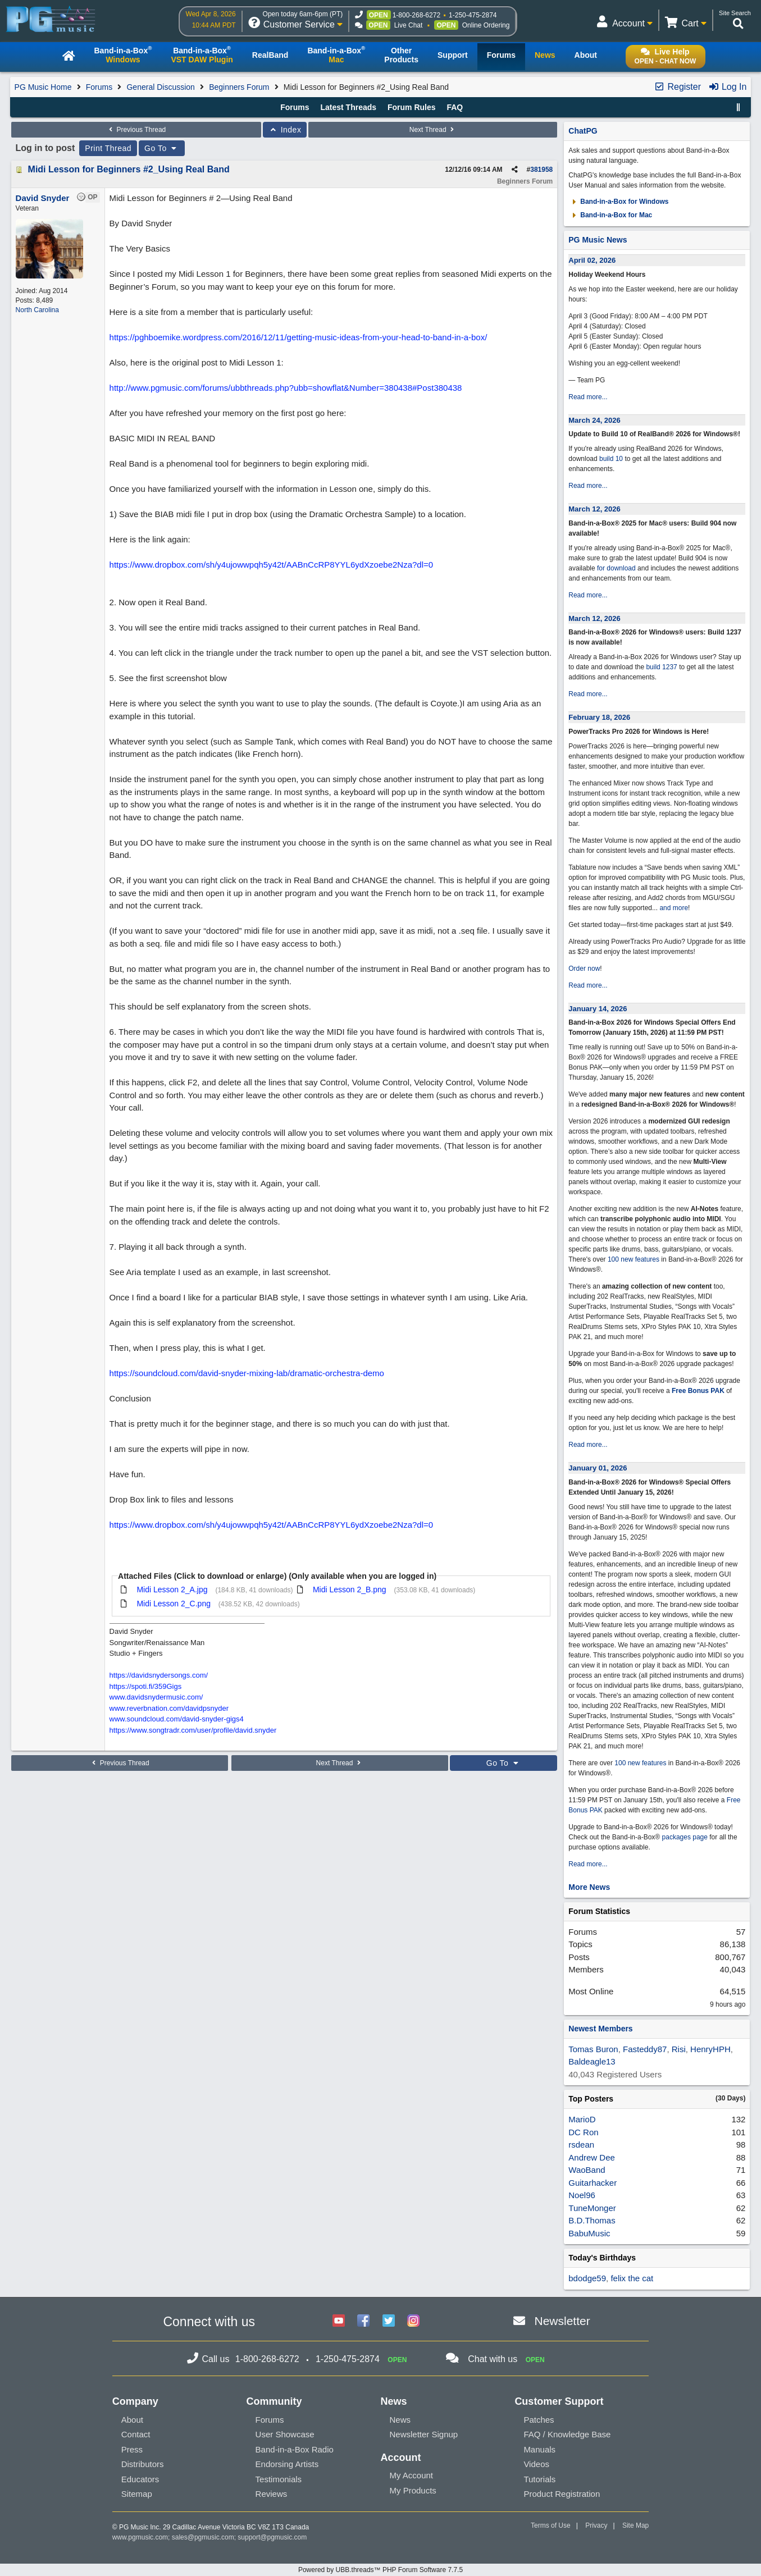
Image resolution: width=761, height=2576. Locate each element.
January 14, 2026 (597, 1008)
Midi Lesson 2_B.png (349, 1589)
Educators (140, 2479)
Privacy (596, 2525)
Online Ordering (486, 25)
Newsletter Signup (423, 2434)
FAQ (454, 107)
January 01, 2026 (597, 1468)
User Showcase (285, 2434)
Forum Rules (412, 107)
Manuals (539, 2449)
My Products (412, 2490)
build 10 (611, 459)
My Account (411, 2475)
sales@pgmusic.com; (205, 2537)
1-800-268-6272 (416, 15)
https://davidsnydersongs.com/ (159, 1675)
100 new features (633, 1259)
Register (677, 87)
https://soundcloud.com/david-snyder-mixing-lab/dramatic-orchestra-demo (247, 1373)
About (132, 2419)
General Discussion (160, 87)
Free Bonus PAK (698, 1391)
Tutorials (539, 2479)
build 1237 (661, 667)
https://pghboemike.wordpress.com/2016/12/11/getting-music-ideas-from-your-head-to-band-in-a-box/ (298, 337)
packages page (685, 1837)
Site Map (635, 2525)
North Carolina (37, 310)
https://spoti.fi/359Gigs (146, 1686)
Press (132, 2449)
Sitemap (136, 2494)
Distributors (142, 2464)
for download (616, 568)
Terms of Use (551, 2525)
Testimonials (279, 2479)
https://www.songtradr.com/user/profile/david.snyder (193, 1730)
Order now (584, 968)
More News (589, 1887)
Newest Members (600, 2028)
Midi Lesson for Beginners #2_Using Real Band (129, 169)
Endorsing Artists (287, 2464)
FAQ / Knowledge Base (566, 2434)
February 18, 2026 (599, 717)
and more (673, 908)
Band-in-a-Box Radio (295, 2449)
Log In (727, 87)
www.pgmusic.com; (141, 2537)
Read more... (587, 397)
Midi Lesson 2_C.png (173, 1603)
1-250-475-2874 (472, 15)
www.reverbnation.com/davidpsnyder (169, 1708)
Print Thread (108, 148)
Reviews (272, 2494)
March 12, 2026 (594, 509)
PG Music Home (43, 87)
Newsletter (562, 2320)
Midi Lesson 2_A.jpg (171, 1589)
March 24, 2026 (594, 420)
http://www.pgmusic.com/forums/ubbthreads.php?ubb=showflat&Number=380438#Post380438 (286, 387)
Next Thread (433, 130)
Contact (136, 2434)
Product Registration (561, 2494)
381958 (541, 169)
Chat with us (492, 2359)
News (400, 2419)
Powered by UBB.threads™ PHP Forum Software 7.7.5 (380, 2570)
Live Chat (408, 25)
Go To (161, 148)
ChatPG (582, 130)
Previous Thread (136, 130)
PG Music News (597, 239)
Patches (538, 2419)
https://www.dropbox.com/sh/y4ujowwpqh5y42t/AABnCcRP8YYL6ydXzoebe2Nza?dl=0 (272, 564)
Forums (99, 87)
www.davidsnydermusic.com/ (156, 1697)
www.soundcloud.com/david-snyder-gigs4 (177, 1719)
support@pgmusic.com (272, 2537)
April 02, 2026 (592, 260)
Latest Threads (348, 107)
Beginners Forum (239, 87)
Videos (536, 2464)
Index (285, 129)
